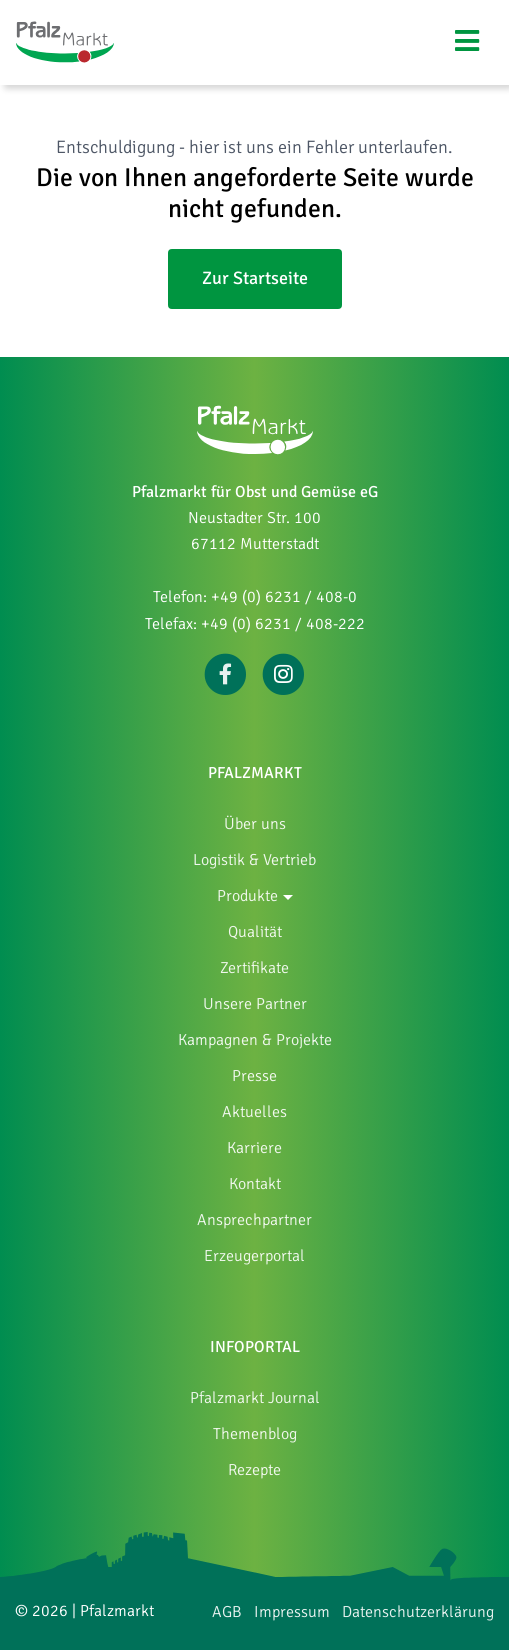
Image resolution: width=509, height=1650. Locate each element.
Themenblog (255, 1434)
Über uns (255, 824)
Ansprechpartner (254, 1220)
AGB (227, 1612)
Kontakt (255, 1184)
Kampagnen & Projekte (255, 1040)
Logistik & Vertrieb (254, 860)
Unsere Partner (255, 1004)
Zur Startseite (255, 278)
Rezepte (254, 1470)
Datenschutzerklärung (418, 1612)
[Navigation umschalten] (467, 42)
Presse (254, 1076)
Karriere (254, 1148)
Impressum (292, 1612)
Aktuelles (254, 1112)
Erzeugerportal (254, 1256)
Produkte (247, 896)
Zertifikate (254, 968)
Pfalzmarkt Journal (255, 1398)
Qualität (255, 932)
